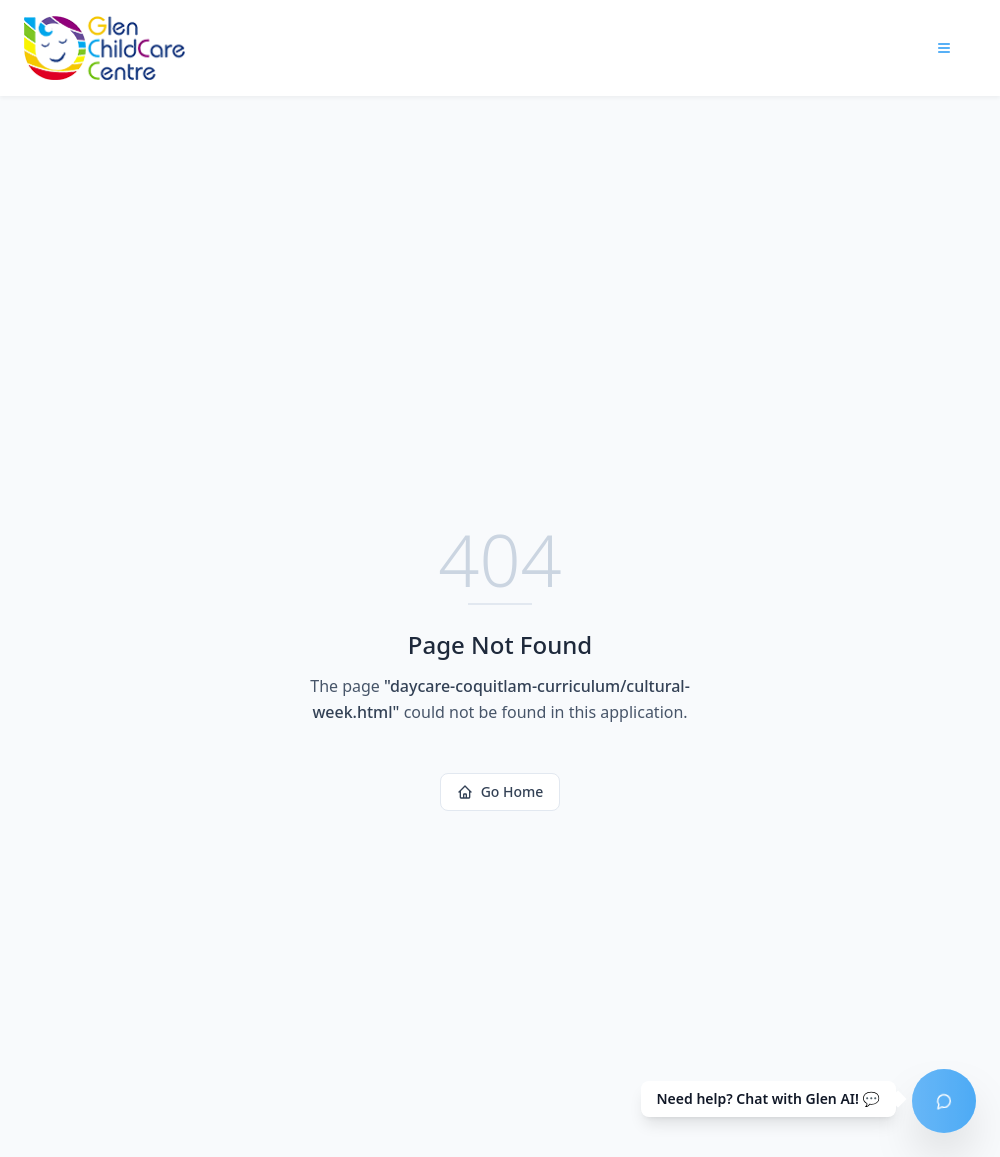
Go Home (500, 791)
